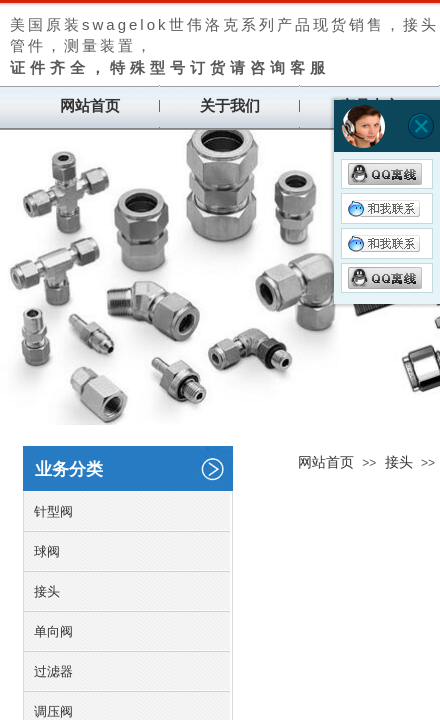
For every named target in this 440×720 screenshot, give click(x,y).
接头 (399, 462)
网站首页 (90, 106)
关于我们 (230, 106)
